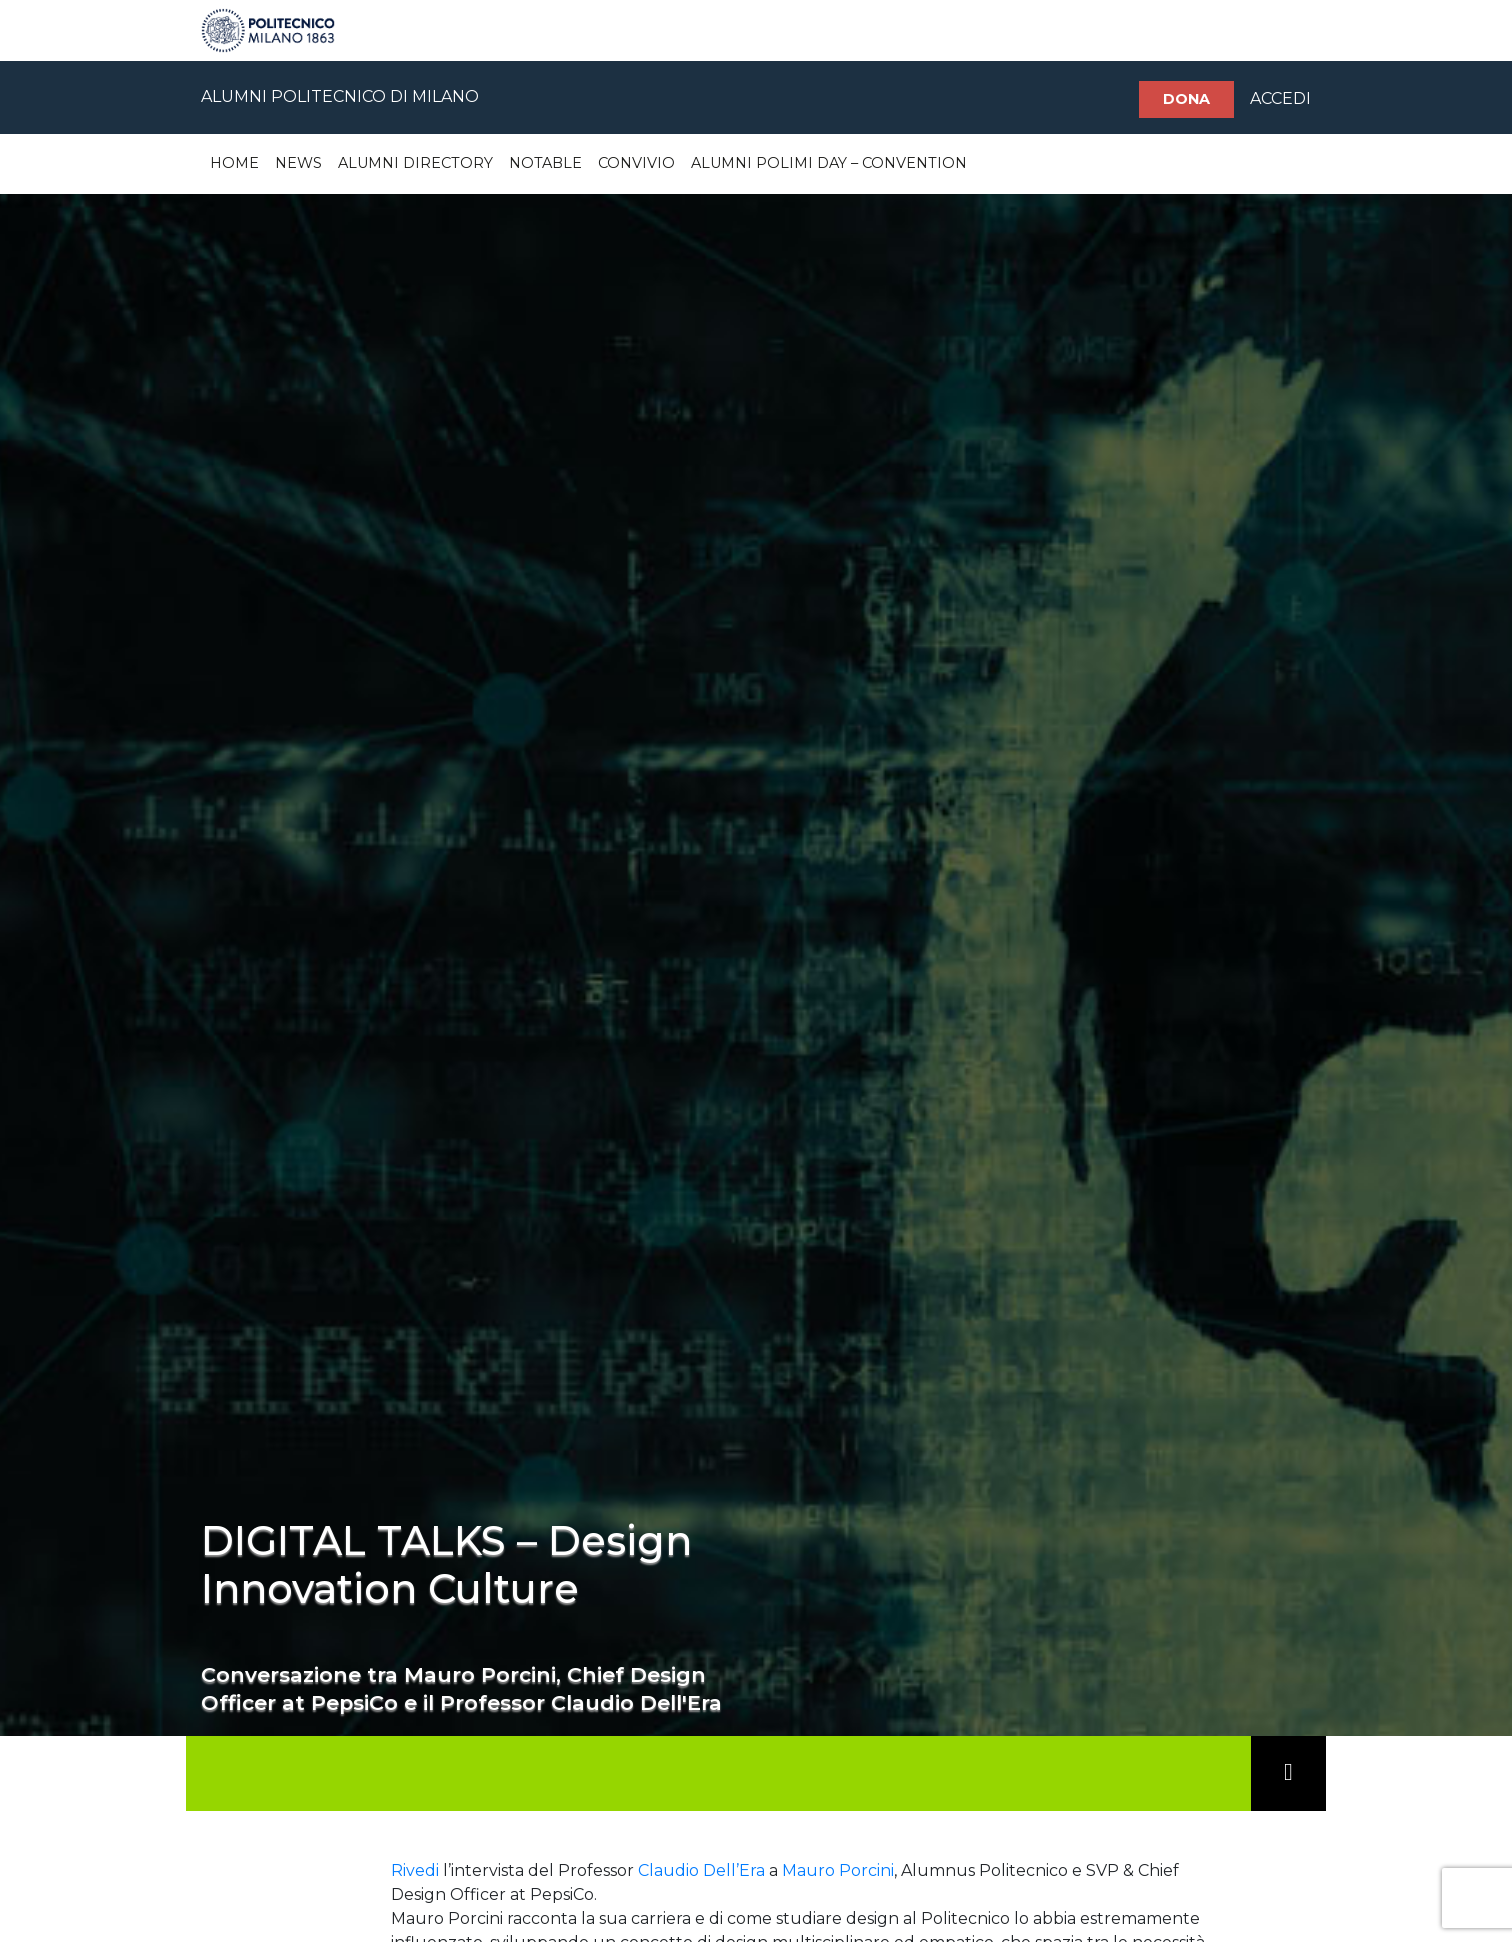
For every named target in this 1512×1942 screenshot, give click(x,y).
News (298, 163)
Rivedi (415, 1870)
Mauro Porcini (838, 1870)
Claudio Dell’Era (701, 1870)
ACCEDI (1280, 98)
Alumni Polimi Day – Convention (829, 163)
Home (234, 163)
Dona (1186, 99)
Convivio (636, 163)
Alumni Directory (415, 163)
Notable (545, 163)
